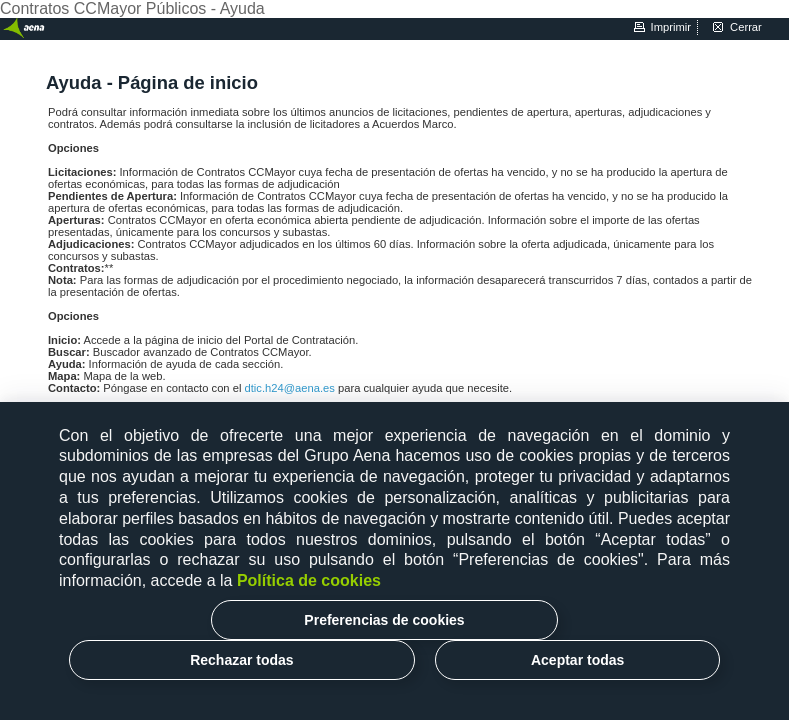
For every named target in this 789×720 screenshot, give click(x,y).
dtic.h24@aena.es (291, 388)
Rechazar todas (241, 660)
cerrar (746, 27)
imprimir (671, 27)
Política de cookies (309, 580)
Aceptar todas (577, 660)
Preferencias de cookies (384, 620)
